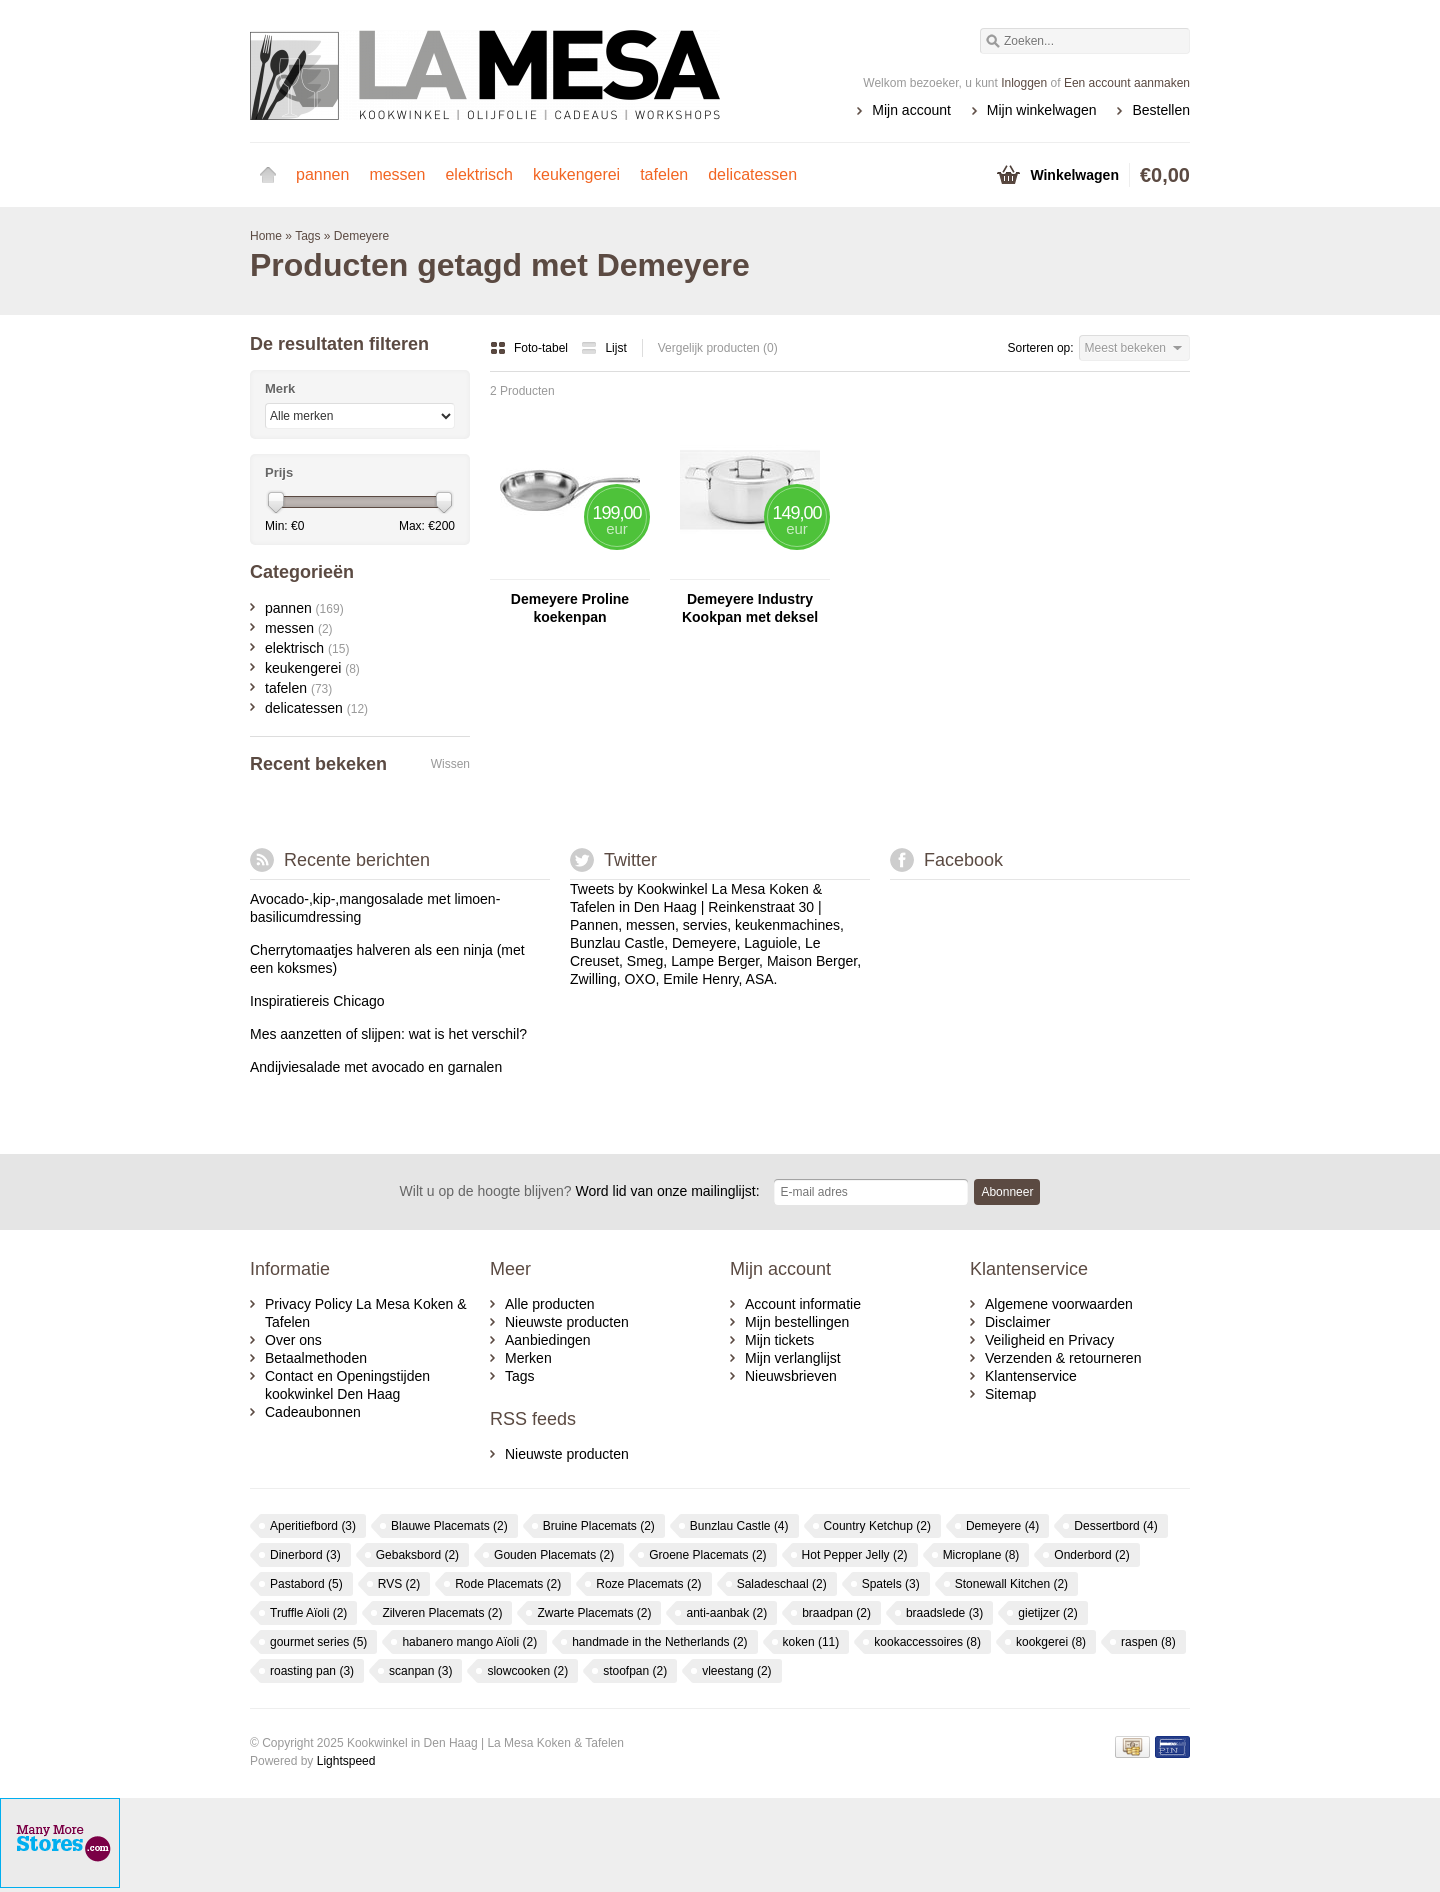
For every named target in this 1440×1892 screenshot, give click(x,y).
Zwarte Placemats (594, 1613)
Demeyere (361, 236)
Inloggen (1024, 83)
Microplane (981, 1555)
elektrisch (479, 174)
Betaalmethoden (316, 1358)
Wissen (450, 764)
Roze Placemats (648, 1584)
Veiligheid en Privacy (1049, 1340)
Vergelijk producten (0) (718, 348)
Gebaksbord (417, 1555)
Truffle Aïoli (308, 1613)
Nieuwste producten (567, 1322)
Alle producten (550, 1304)
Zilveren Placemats (442, 1613)
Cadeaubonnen (313, 1412)
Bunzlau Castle (739, 1526)
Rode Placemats (508, 1584)
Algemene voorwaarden (1059, 1304)
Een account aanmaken (1127, 83)
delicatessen (752, 174)
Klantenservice (1031, 1376)
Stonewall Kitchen (1011, 1584)
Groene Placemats (707, 1555)
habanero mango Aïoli (469, 1642)
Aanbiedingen (548, 1340)
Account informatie (803, 1304)
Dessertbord (1115, 1526)
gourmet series (318, 1642)
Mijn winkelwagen (1042, 110)
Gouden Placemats (554, 1555)
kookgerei (1051, 1642)
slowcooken (527, 1671)
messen (397, 174)
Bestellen (1161, 110)
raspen (1148, 1642)
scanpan (420, 1671)
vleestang (736, 1671)
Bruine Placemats (599, 1526)
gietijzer (1047, 1613)
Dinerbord (305, 1555)
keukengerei (576, 174)
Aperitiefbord (313, 1526)
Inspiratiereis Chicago (317, 1001)
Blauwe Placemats (449, 1526)
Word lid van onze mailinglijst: (580, 1191)
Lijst (603, 348)
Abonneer (1007, 1192)
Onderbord (1091, 1555)
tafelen (664, 174)
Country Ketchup (877, 1526)
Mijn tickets (779, 1340)
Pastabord (306, 1584)
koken (811, 1642)
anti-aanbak (726, 1613)
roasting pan (312, 1671)
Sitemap (1010, 1394)
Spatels (891, 1584)
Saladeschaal (782, 1584)
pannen (322, 174)
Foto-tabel (530, 348)
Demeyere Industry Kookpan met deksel (750, 608)
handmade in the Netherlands (659, 1642)
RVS (399, 1584)
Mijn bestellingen (797, 1322)
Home (268, 175)
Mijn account (911, 110)
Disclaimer (1017, 1322)
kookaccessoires (927, 1642)
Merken (528, 1358)
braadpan (836, 1613)
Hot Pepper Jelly (855, 1555)
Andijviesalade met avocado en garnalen (376, 1067)
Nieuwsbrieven (791, 1376)
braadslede (944, 1613)
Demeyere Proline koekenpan (570, 608)
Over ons (293, 1340)
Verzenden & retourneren (1063, 1358)
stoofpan (635, 1671)
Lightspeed (346, 1761)
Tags (307, 236)
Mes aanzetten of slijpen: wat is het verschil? (388, 1034)
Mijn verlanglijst (793, 1358)
